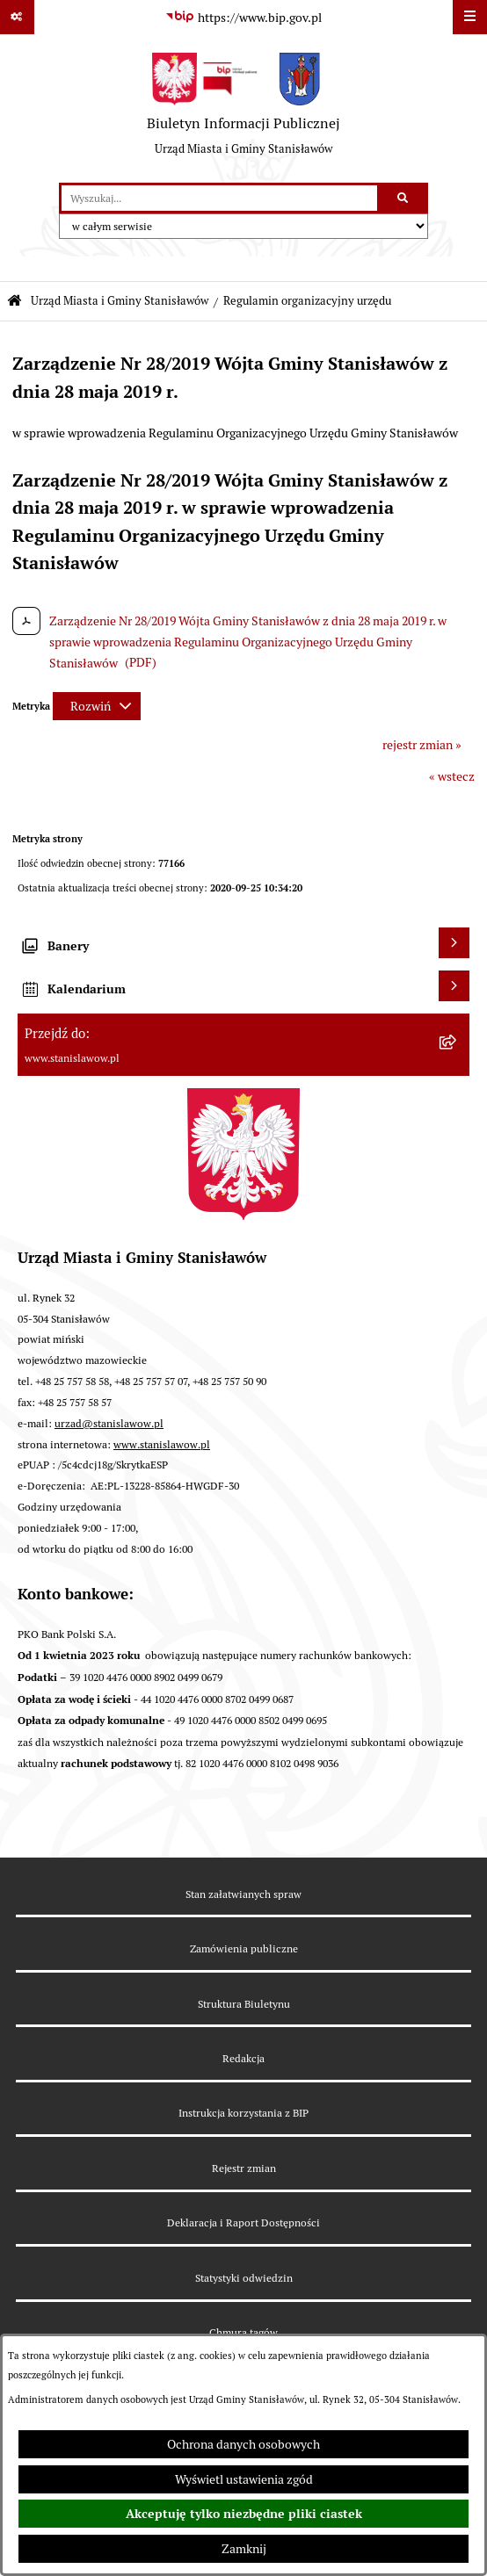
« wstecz (452, 776)
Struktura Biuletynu (244, 2003)
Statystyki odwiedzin (244, 2277)
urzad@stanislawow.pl (109, 1423)
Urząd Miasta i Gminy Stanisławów (119, 300)
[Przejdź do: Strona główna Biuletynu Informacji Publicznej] (14, 302)
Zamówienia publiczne (244, 1948)
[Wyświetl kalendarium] (454, 986)
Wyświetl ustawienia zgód (244, 2479)
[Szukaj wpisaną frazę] (404, 198)
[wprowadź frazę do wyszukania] (219, 198)
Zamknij (244, 2549)
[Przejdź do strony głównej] (243, 109)
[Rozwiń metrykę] (97, 706)
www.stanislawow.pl (161, 1444)
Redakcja (243, 2058)
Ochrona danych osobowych (243, 2444)
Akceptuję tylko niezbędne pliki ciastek (244, 2514)
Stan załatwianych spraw (243, 1894)
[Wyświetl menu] (470, 17)
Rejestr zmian (244, 2168)
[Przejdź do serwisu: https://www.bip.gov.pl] (243, 17)
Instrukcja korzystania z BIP (243, 2112)
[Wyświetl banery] (454, 942)
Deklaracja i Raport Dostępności (243, 2222)
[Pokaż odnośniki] (17, 17)
